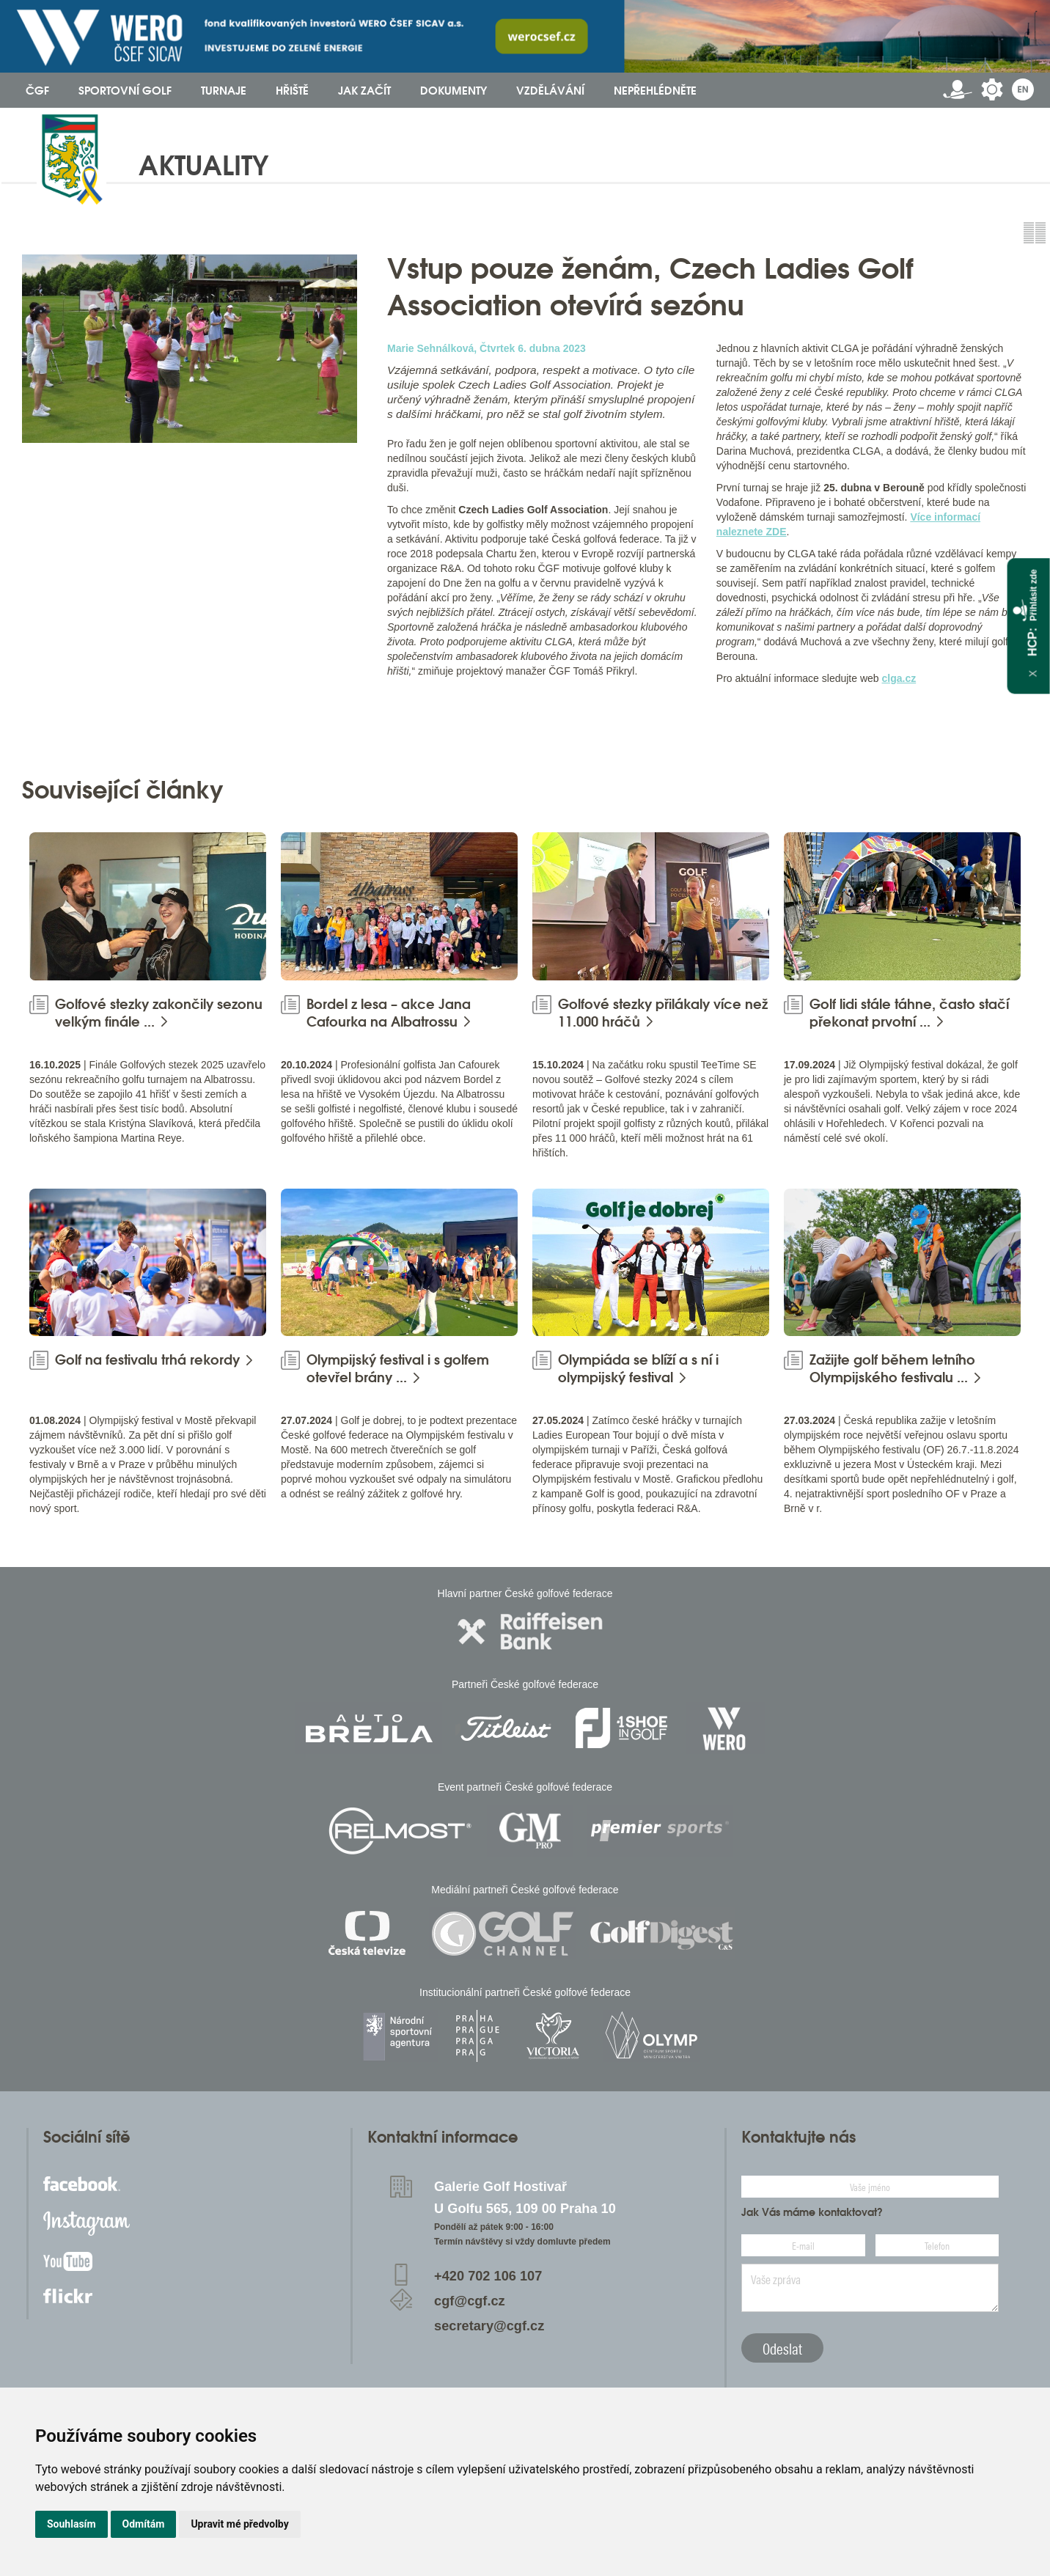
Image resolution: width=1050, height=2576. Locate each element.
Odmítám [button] (143, 2524)
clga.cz (899, 678)
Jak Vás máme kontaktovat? (812, 2212)
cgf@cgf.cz (469, 2301)
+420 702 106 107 (488, 2276)
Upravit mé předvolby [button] (239, 2524)
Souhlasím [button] (71, 2524)
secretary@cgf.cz (489, 2326)
